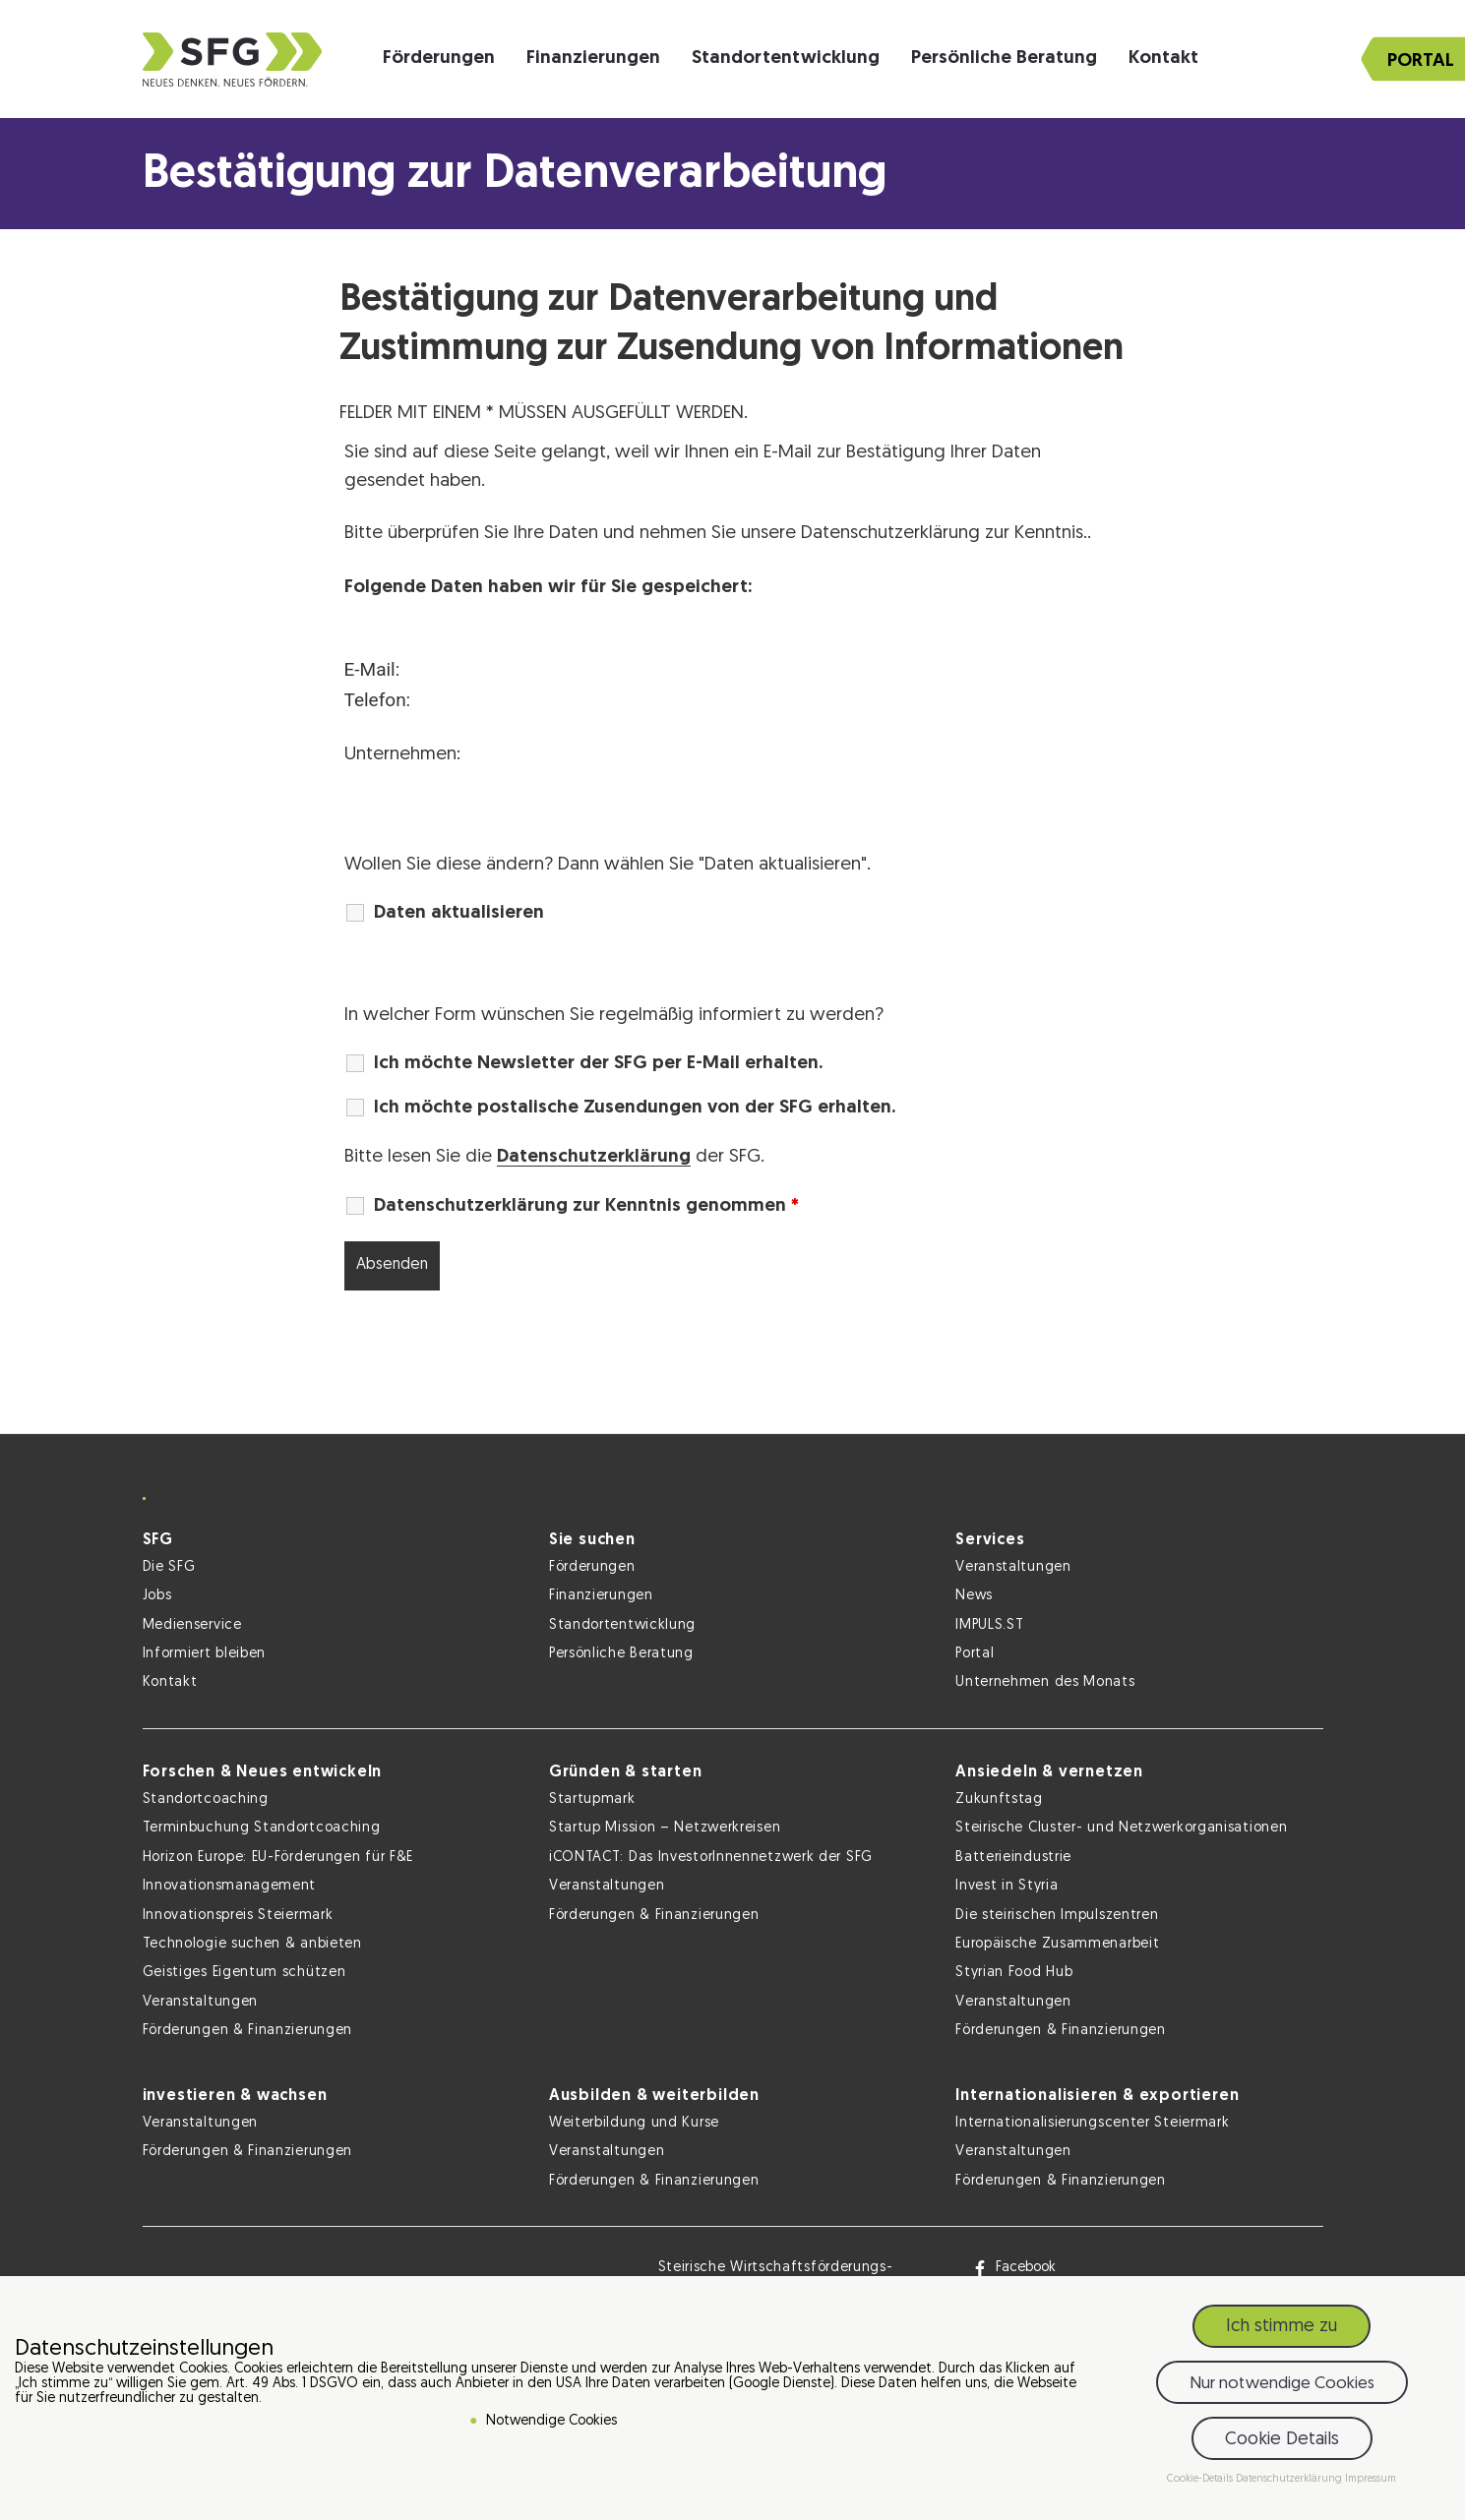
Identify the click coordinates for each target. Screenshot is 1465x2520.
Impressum (1370, 2479)
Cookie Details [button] (1282, 2439)
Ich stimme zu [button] (1281, 2326)
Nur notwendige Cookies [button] (1282, 2383)
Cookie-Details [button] (1201, 2479)
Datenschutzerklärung (594, 1157)
